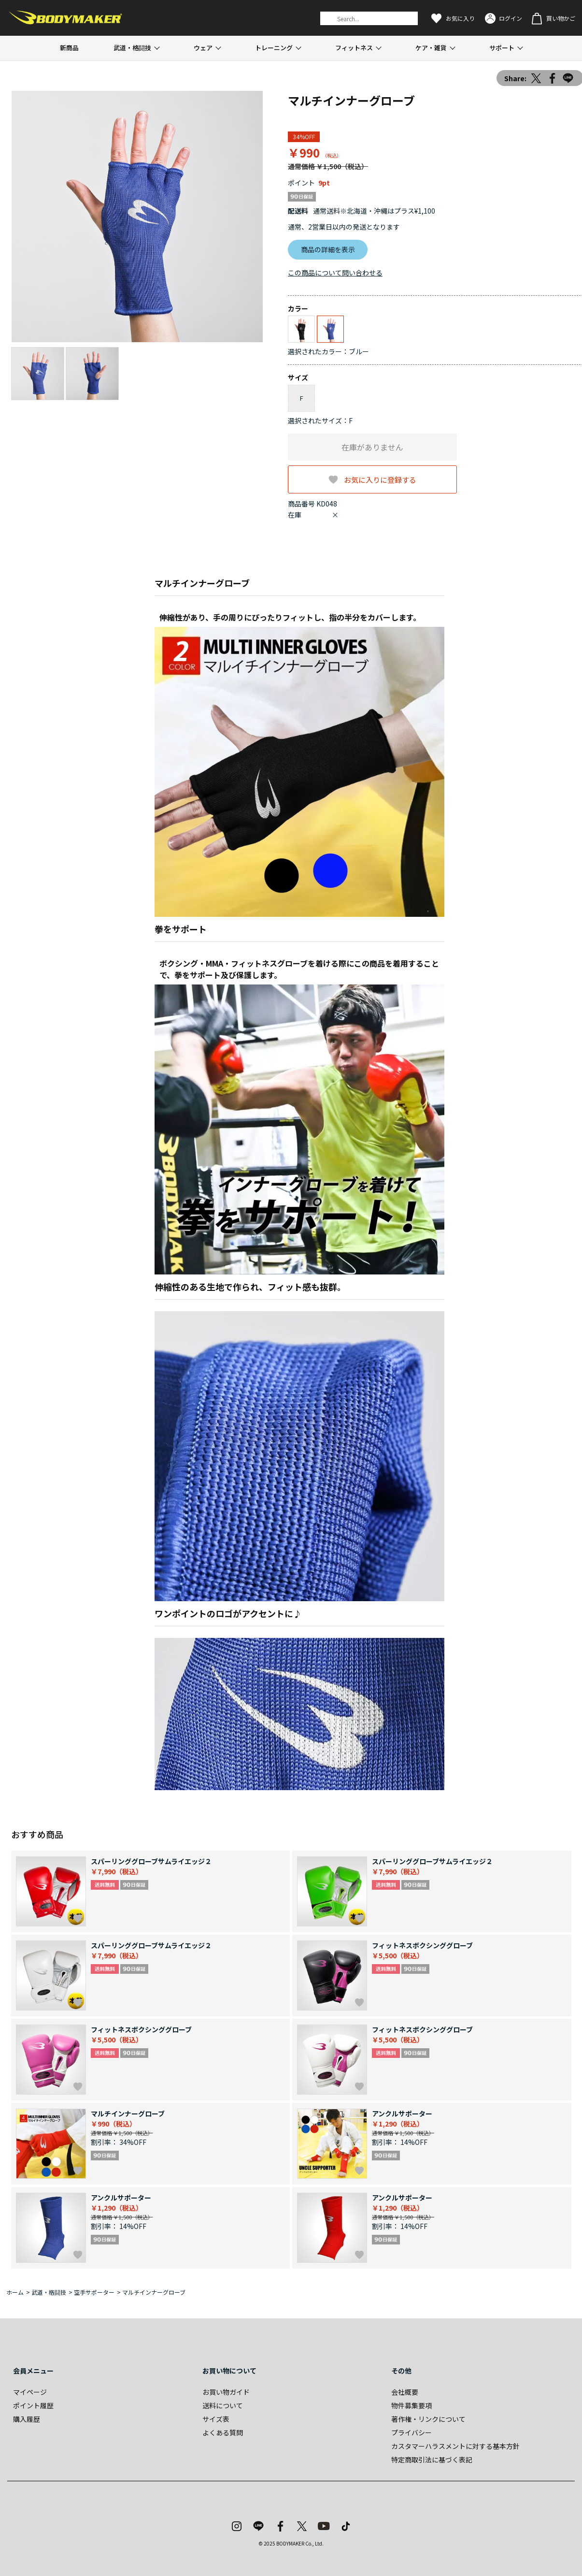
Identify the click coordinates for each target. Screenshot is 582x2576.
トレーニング (274, 47)
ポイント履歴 (33, 2405)
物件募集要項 (411, 2405)
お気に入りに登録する (380, 479)
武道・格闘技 (132, 47)
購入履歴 (26, 2419)
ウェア (203, 47)
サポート (501, 47)
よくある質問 (222, 2432)
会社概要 (404, 2392)
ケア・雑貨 (431, 47)
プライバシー (411, 2432)
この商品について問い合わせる (335, 272)
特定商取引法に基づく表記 (431, 2459)
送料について (222, 2405)
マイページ (30, 2392)
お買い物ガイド (226, 2392)
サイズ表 (215, 2419)
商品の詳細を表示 (328, 249)
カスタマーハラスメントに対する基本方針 (455, 2446)
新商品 (69, 47)
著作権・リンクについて (428, 2419)
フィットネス (354, 47)
